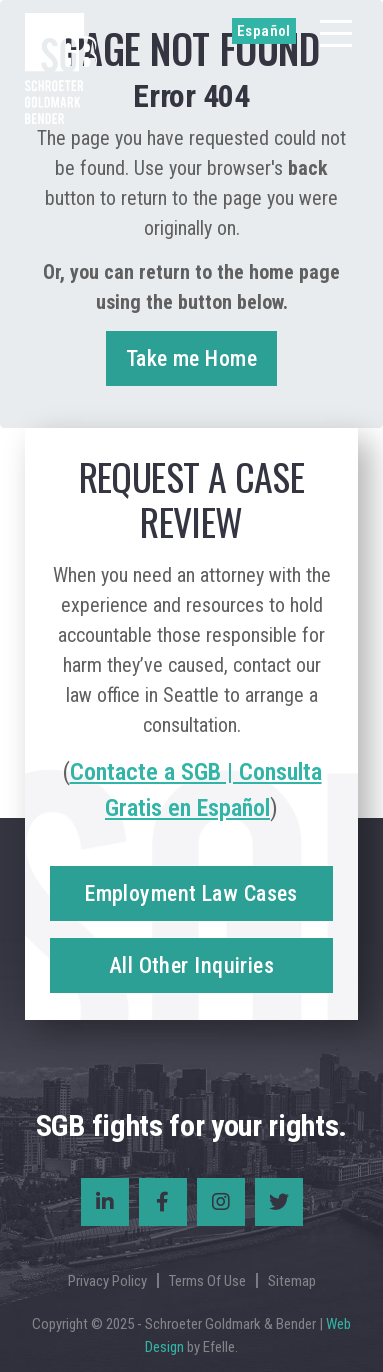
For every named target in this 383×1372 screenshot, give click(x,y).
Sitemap (292, 1281)
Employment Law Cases (191, 893)
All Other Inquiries (191, 965)
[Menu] (336, 33)
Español (264, 31)
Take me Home (191, 358)
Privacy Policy (107, 1281)
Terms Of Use (207, 1281)
